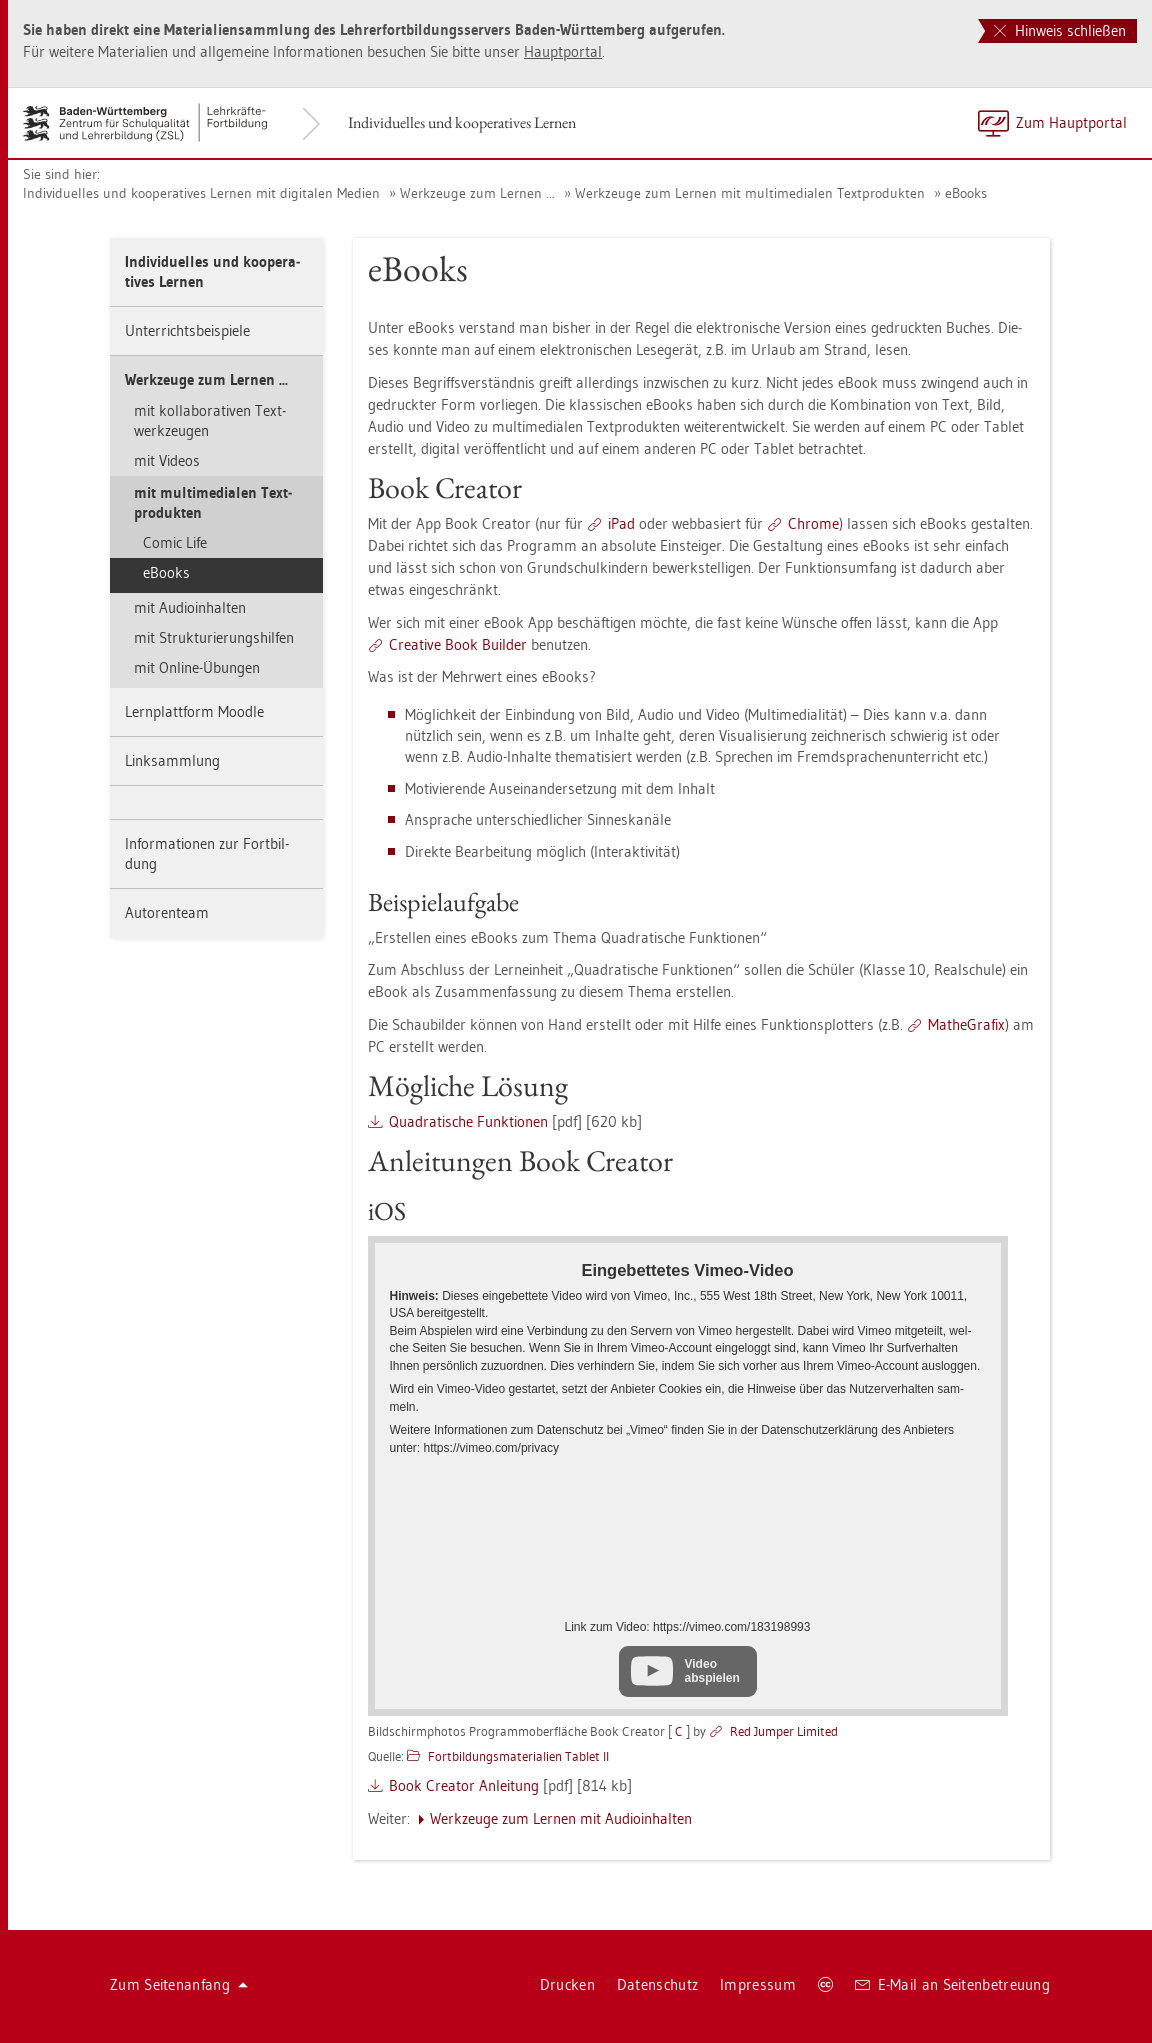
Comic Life (175, 542)
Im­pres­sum (758, 1984)
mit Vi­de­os (167, 460)
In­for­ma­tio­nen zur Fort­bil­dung (207, 853)
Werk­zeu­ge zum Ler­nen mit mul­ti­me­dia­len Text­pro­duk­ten (750, 193)
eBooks (966, 193)
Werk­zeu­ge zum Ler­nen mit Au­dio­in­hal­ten (561, 1818)
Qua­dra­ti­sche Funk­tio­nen (468, 1121)
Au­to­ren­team (167, 912)
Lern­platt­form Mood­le (194, 711)
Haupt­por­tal (563, 51)
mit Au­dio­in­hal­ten (190, 607)
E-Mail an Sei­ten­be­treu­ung (952, 1984)
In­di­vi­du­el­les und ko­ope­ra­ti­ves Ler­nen (462, 122)
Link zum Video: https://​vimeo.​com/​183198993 (688, 1627)
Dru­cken (567, 1984)
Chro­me (813, 523)
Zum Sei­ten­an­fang (179, 1984)
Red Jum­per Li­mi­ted (784, 1731)
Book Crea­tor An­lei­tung (464, 1785)
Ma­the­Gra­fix (966, 1024)
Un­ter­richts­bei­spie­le (187, 330)
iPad (621, 523)
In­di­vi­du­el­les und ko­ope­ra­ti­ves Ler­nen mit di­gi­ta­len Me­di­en (201, 193)
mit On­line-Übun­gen (197, 667)
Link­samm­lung (172, 760)
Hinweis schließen (1060, 30)
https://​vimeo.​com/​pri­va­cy (491, 1448)
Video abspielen (712, 1671)
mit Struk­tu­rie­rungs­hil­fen (214, 637)
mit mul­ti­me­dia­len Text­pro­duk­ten (213, 502)
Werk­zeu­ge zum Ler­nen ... (477, 193)
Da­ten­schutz (657, 1984)
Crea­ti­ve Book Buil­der (458, 644)
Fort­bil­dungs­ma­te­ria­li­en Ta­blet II (518, 1756)
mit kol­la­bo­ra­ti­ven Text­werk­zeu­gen (210, 420)
